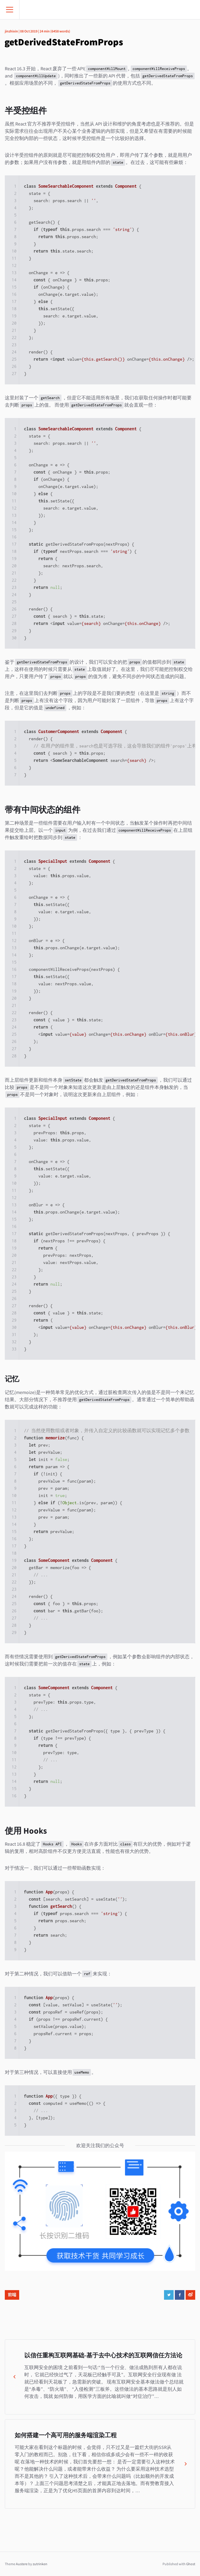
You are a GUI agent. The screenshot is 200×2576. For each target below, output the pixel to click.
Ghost (190, 2564)
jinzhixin (11, 31)
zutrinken (40, 2564)
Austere (22, 2564)
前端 (12, 2294)
